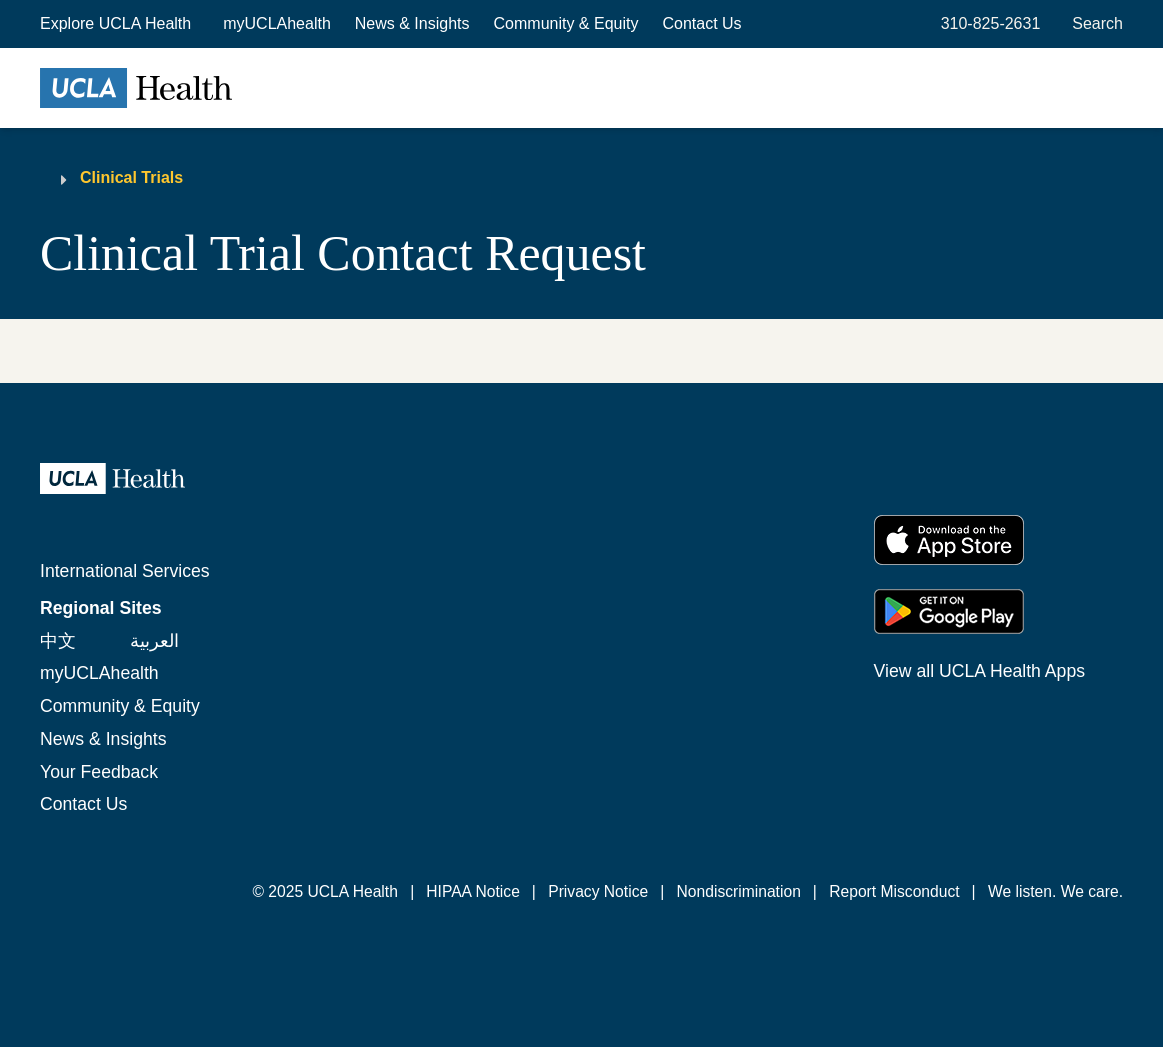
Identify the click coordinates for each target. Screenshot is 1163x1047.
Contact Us (701, 23)
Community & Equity (566, 23)
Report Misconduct (894, 891)
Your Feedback (99, 772)
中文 (58, 641)
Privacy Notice (598, 891)
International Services (125, 571)
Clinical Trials (131, 177)
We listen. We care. (1055, 891)
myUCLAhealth (277, 23)
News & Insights (412, 23)
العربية (154, 641)
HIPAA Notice (473, 891)
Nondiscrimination (739, 891)
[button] (117, 24)
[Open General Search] (1093, 24)
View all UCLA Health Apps (979, 671)
